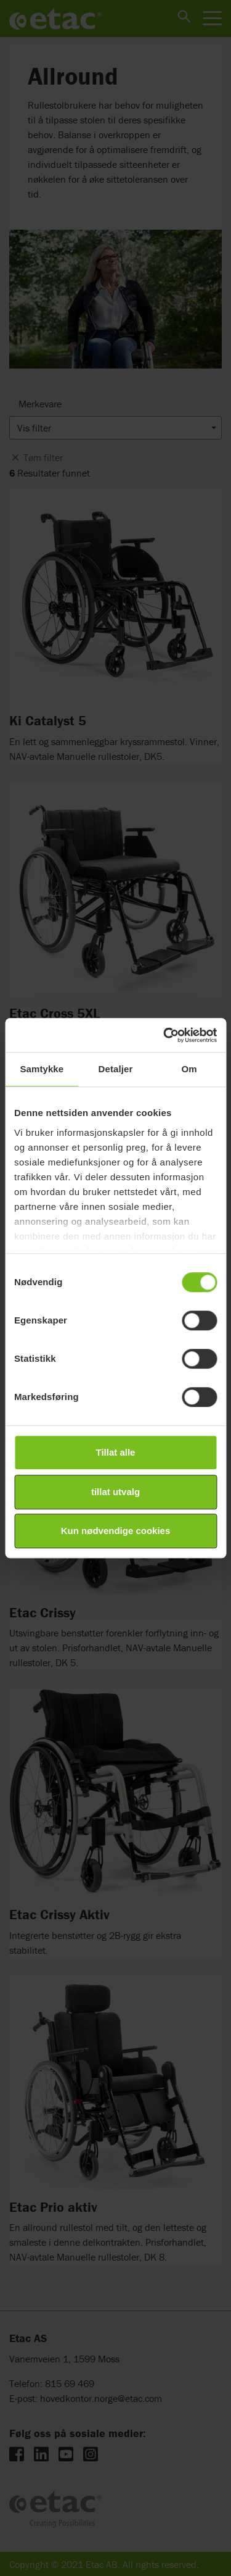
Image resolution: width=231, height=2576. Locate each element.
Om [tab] (189, 1069)
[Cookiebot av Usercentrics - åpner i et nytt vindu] (164, 1035)
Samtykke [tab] (41, 1069)
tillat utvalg (115, 1491)
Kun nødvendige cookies (116, 1530)
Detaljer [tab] (116, 1069)
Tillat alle (116, 1452)
